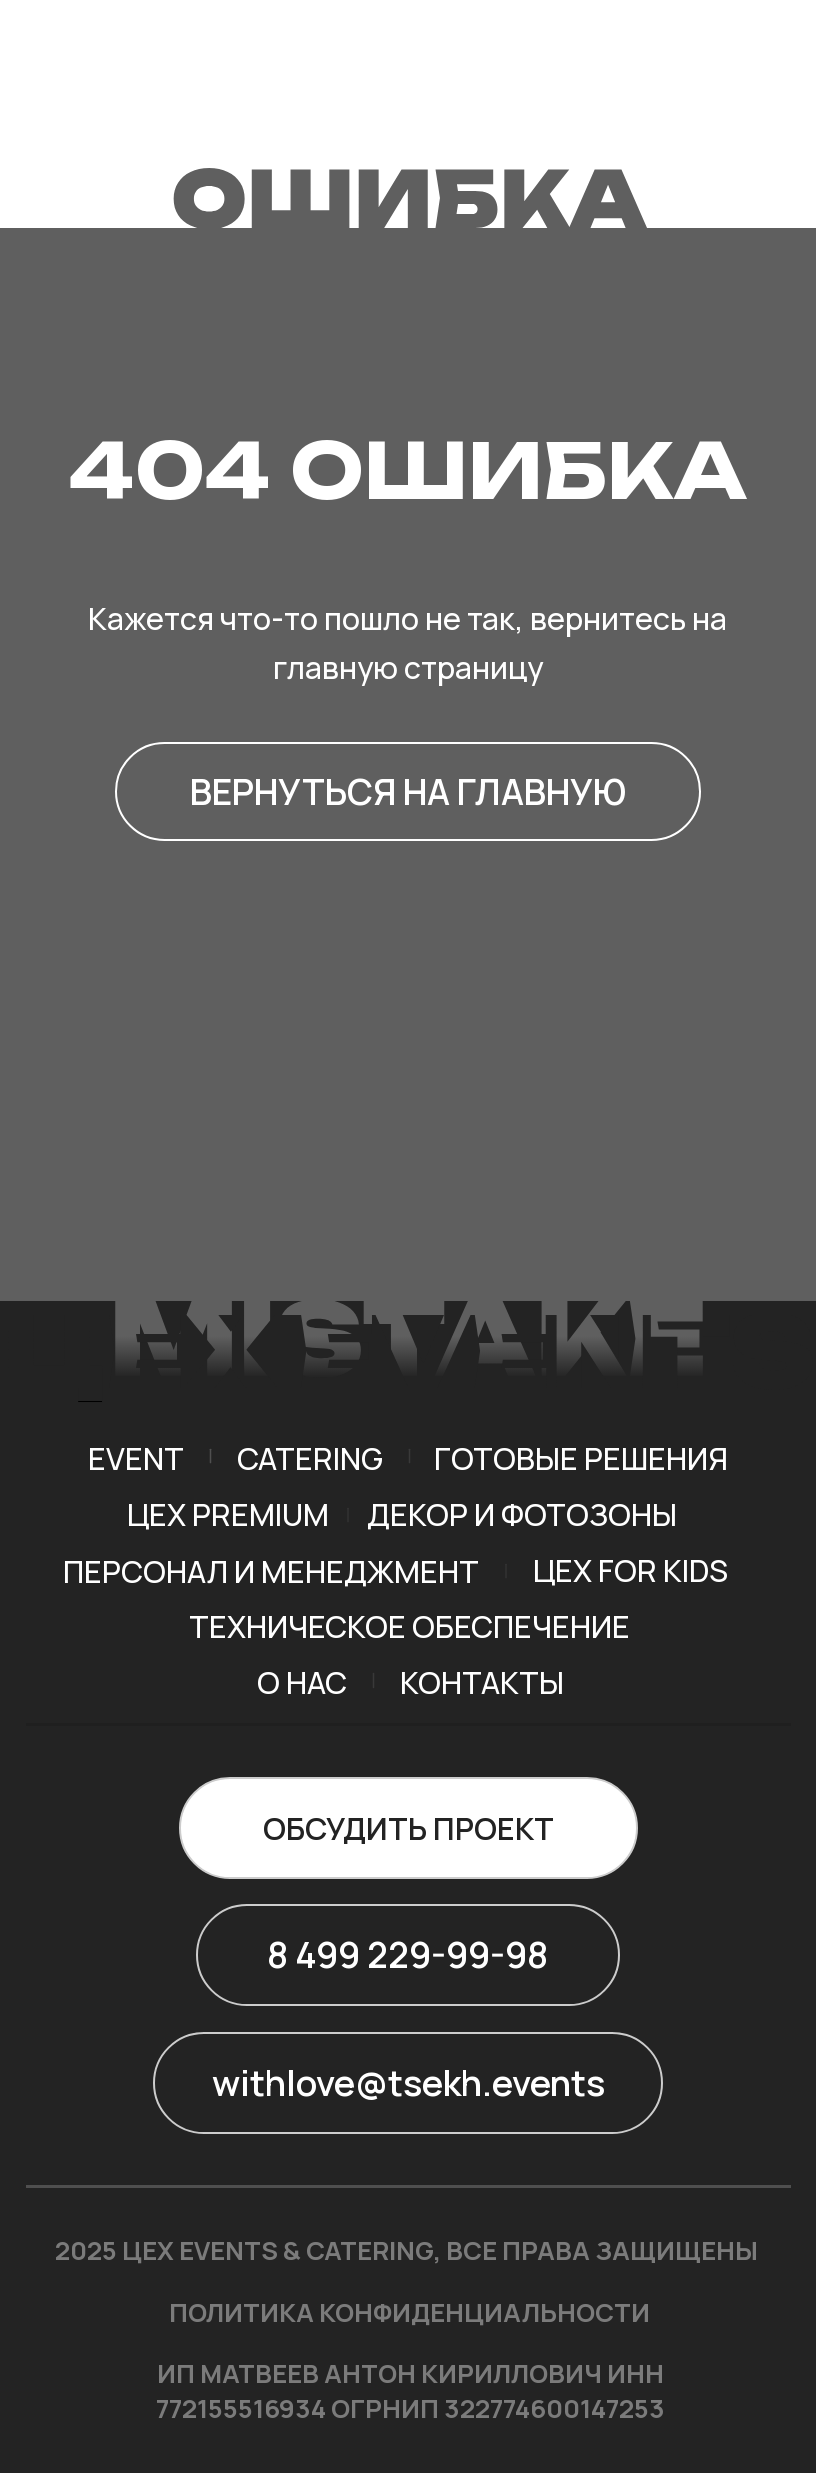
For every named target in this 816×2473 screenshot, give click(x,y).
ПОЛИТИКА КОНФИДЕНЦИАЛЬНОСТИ (409, 2312)
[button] (408, 1828)
